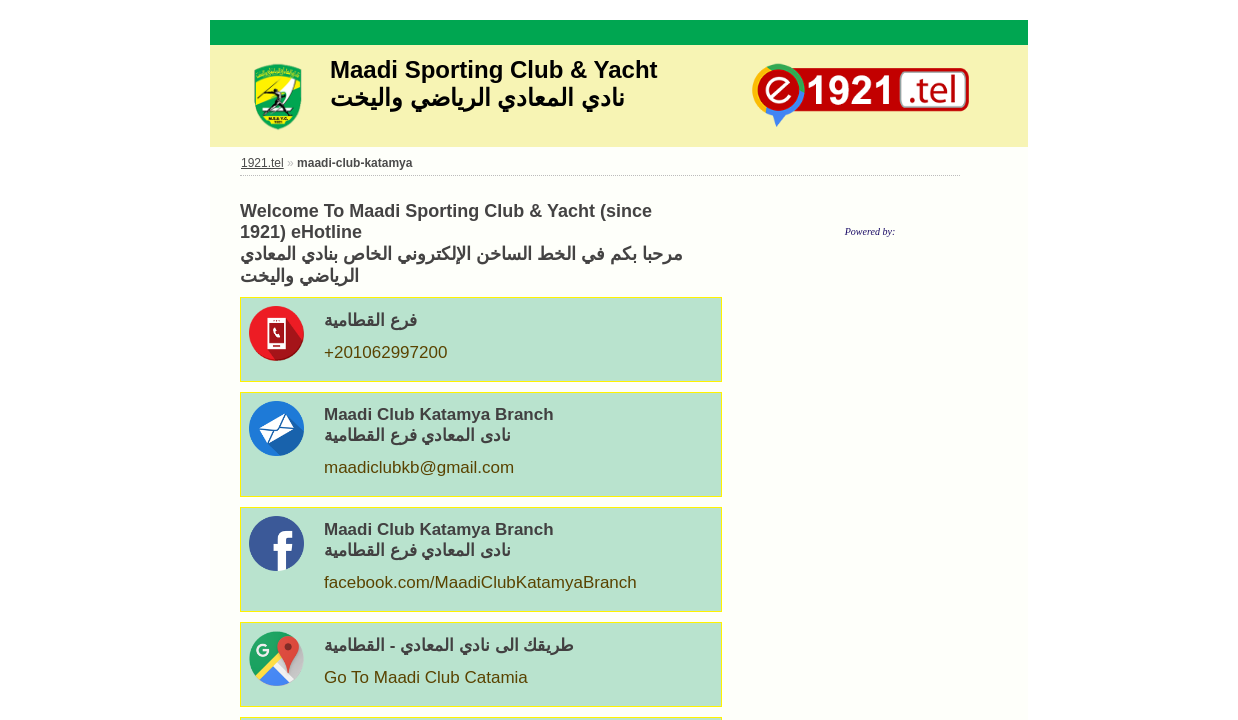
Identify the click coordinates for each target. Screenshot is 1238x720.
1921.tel (262, 163)
